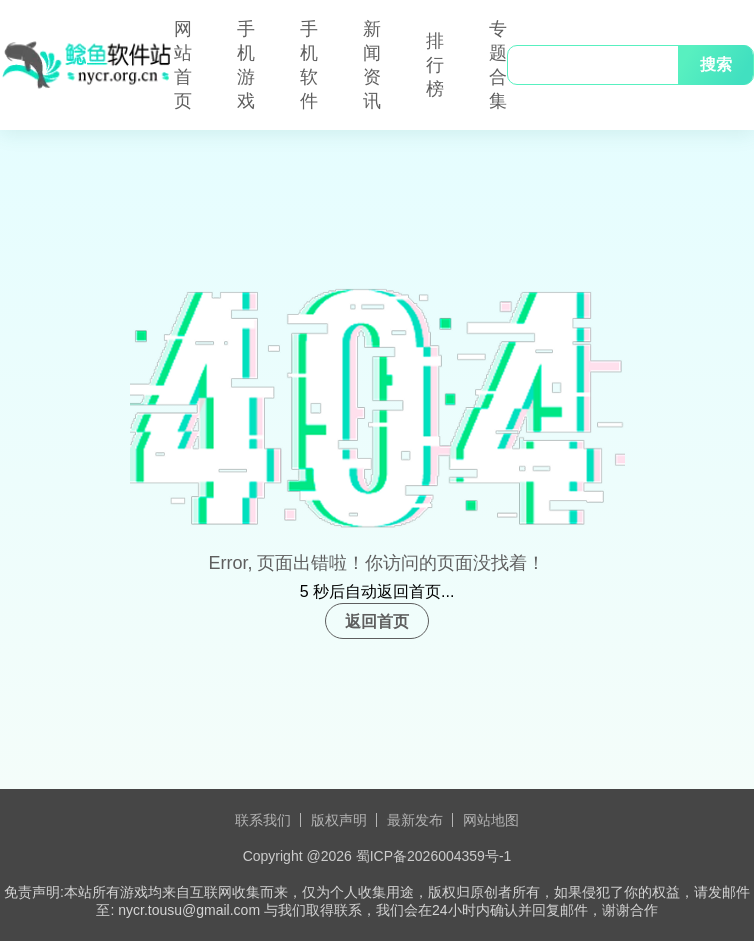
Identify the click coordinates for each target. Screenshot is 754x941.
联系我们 (263, 820)
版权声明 (339, 820)
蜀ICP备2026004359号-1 (434, 856)
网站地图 (491, 820)
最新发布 (415, 820)
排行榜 (435, 65)
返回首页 (377, 621)
